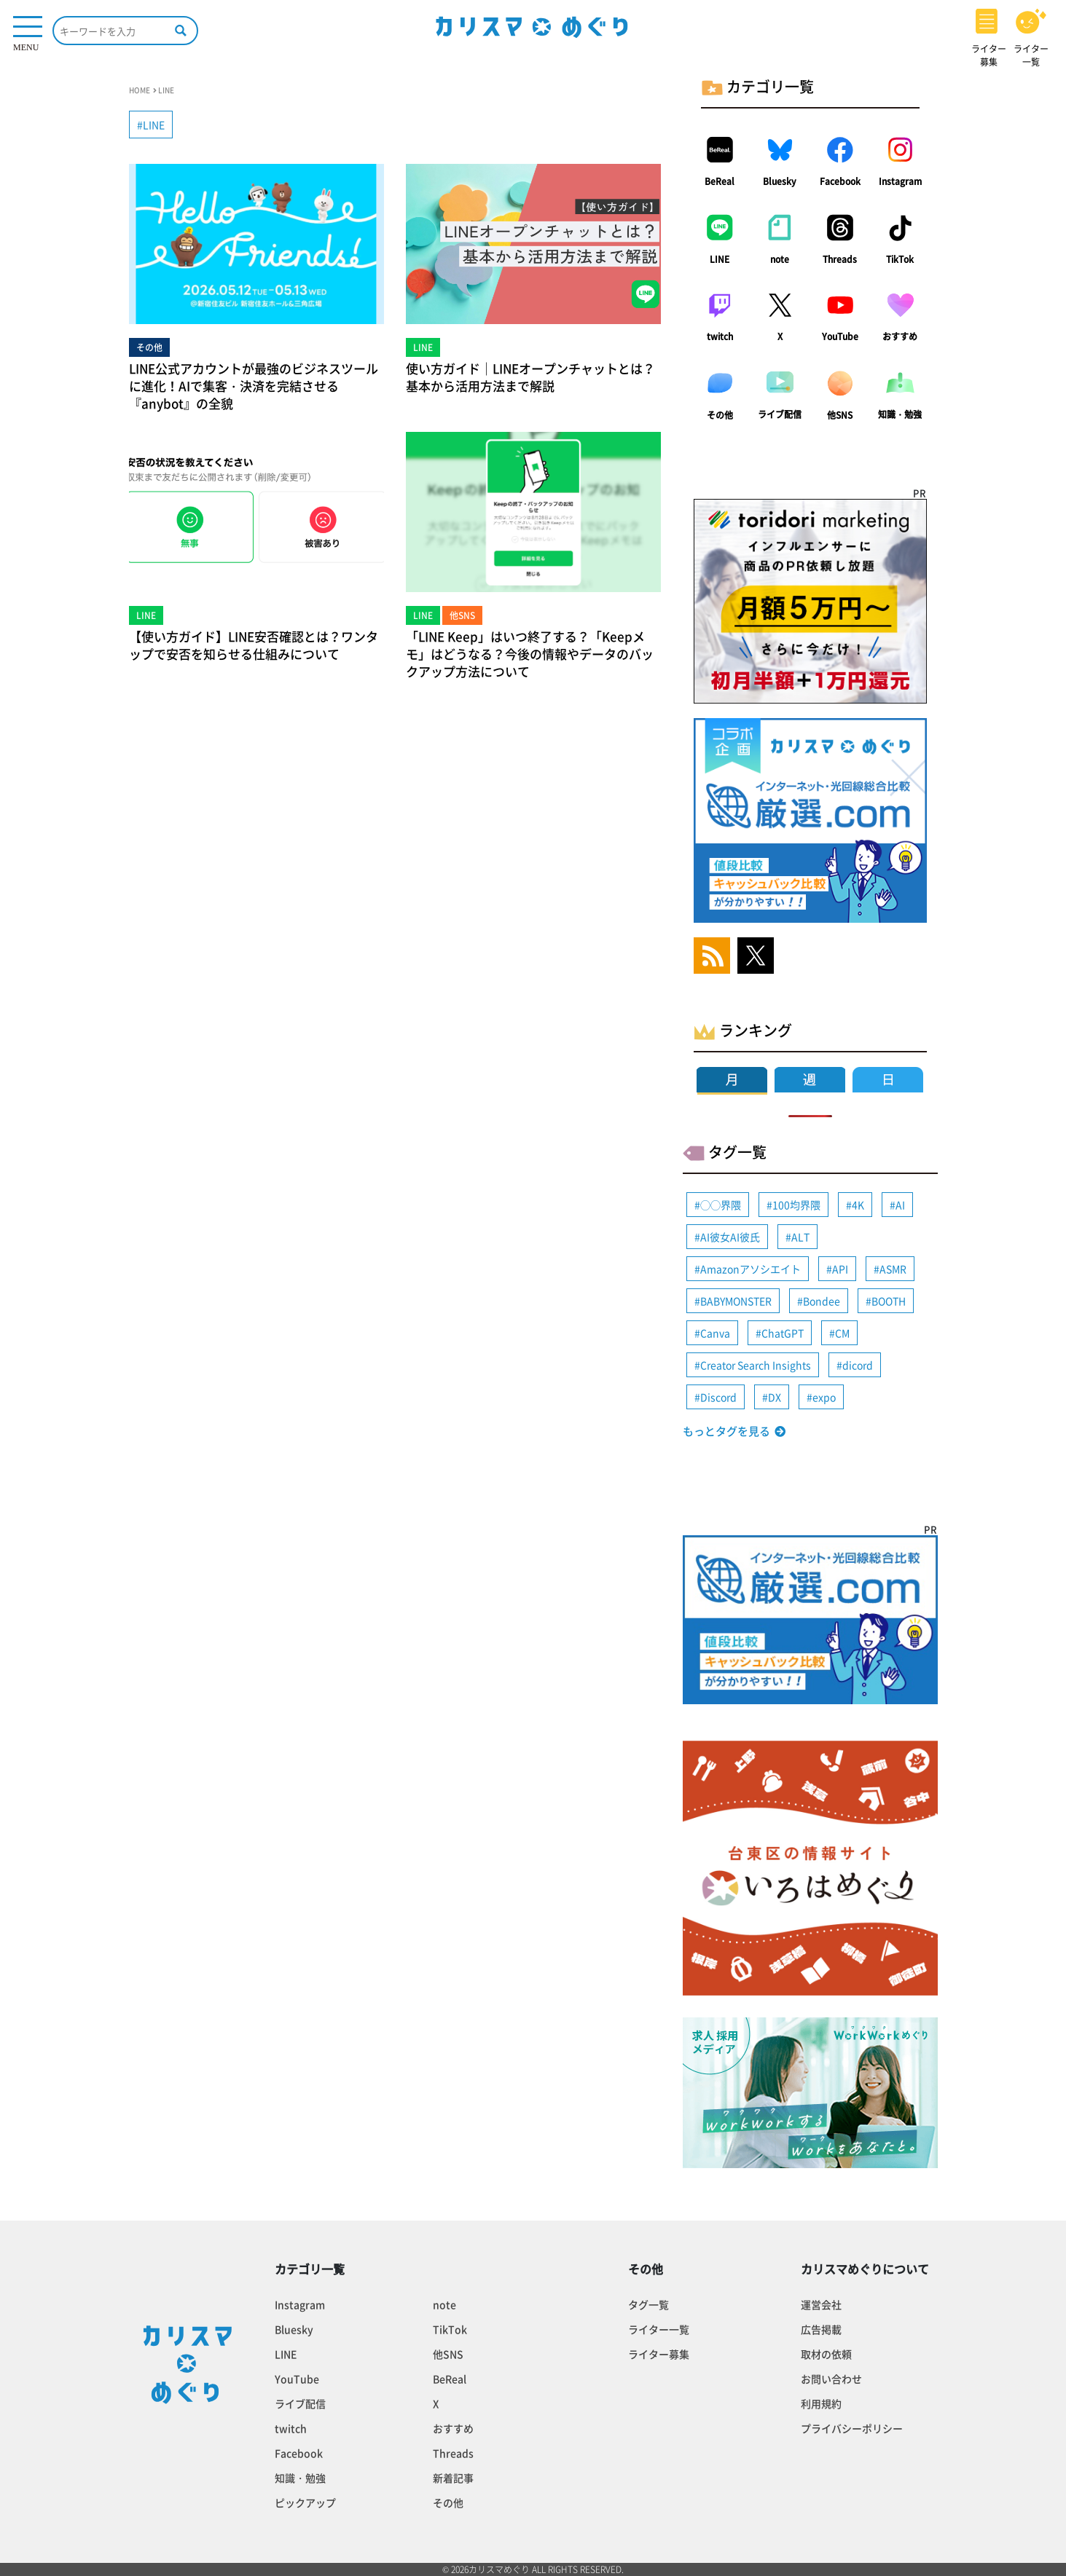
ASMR (892, 1268)
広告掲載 (821, 2329)
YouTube (840, 336)
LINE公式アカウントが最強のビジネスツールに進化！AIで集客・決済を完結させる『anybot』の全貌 (253, 385)
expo (824, 1397)
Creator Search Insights (755, 1365)
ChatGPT (782, 1333)
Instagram (900, 181)
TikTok (900, 259)
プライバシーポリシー (852, 2428)
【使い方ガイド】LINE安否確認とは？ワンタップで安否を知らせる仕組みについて (253, 645)
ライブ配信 (780, 414)
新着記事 (453, 2477)
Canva (715, 1333)
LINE (719, 259)
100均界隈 (796, 1204)
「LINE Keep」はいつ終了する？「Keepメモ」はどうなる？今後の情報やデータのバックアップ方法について (530, 653)
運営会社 (821, 2304)
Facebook (840, 181)
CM (842, 1333)
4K (858, 1204)
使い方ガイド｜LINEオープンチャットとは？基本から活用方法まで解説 (530, 377)
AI (900, 1204)
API (840, 1268)
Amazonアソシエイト (750, 1268)
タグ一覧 (648, 2304)
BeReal (719, 181)
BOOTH (888, 1300)
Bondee (821, 1300)
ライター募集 (658, 2354)
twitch (720, 336)
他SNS (840, 415)
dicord (857, 1365)
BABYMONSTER (736, 1300)
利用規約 (821, 2403)
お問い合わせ (831, 2378)
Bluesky (779, 181)
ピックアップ (305, 2502)
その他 (720, 415)
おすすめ (899, 336)
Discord (718, 1397)
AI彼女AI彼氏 (730, 1236)
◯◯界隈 (720, 1204)
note (779, 259)
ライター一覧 (658, 2329)
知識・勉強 (900, 414)
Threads (840, 259)
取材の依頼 (826, 2354)
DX (774, 1397)
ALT (800, 1236)
